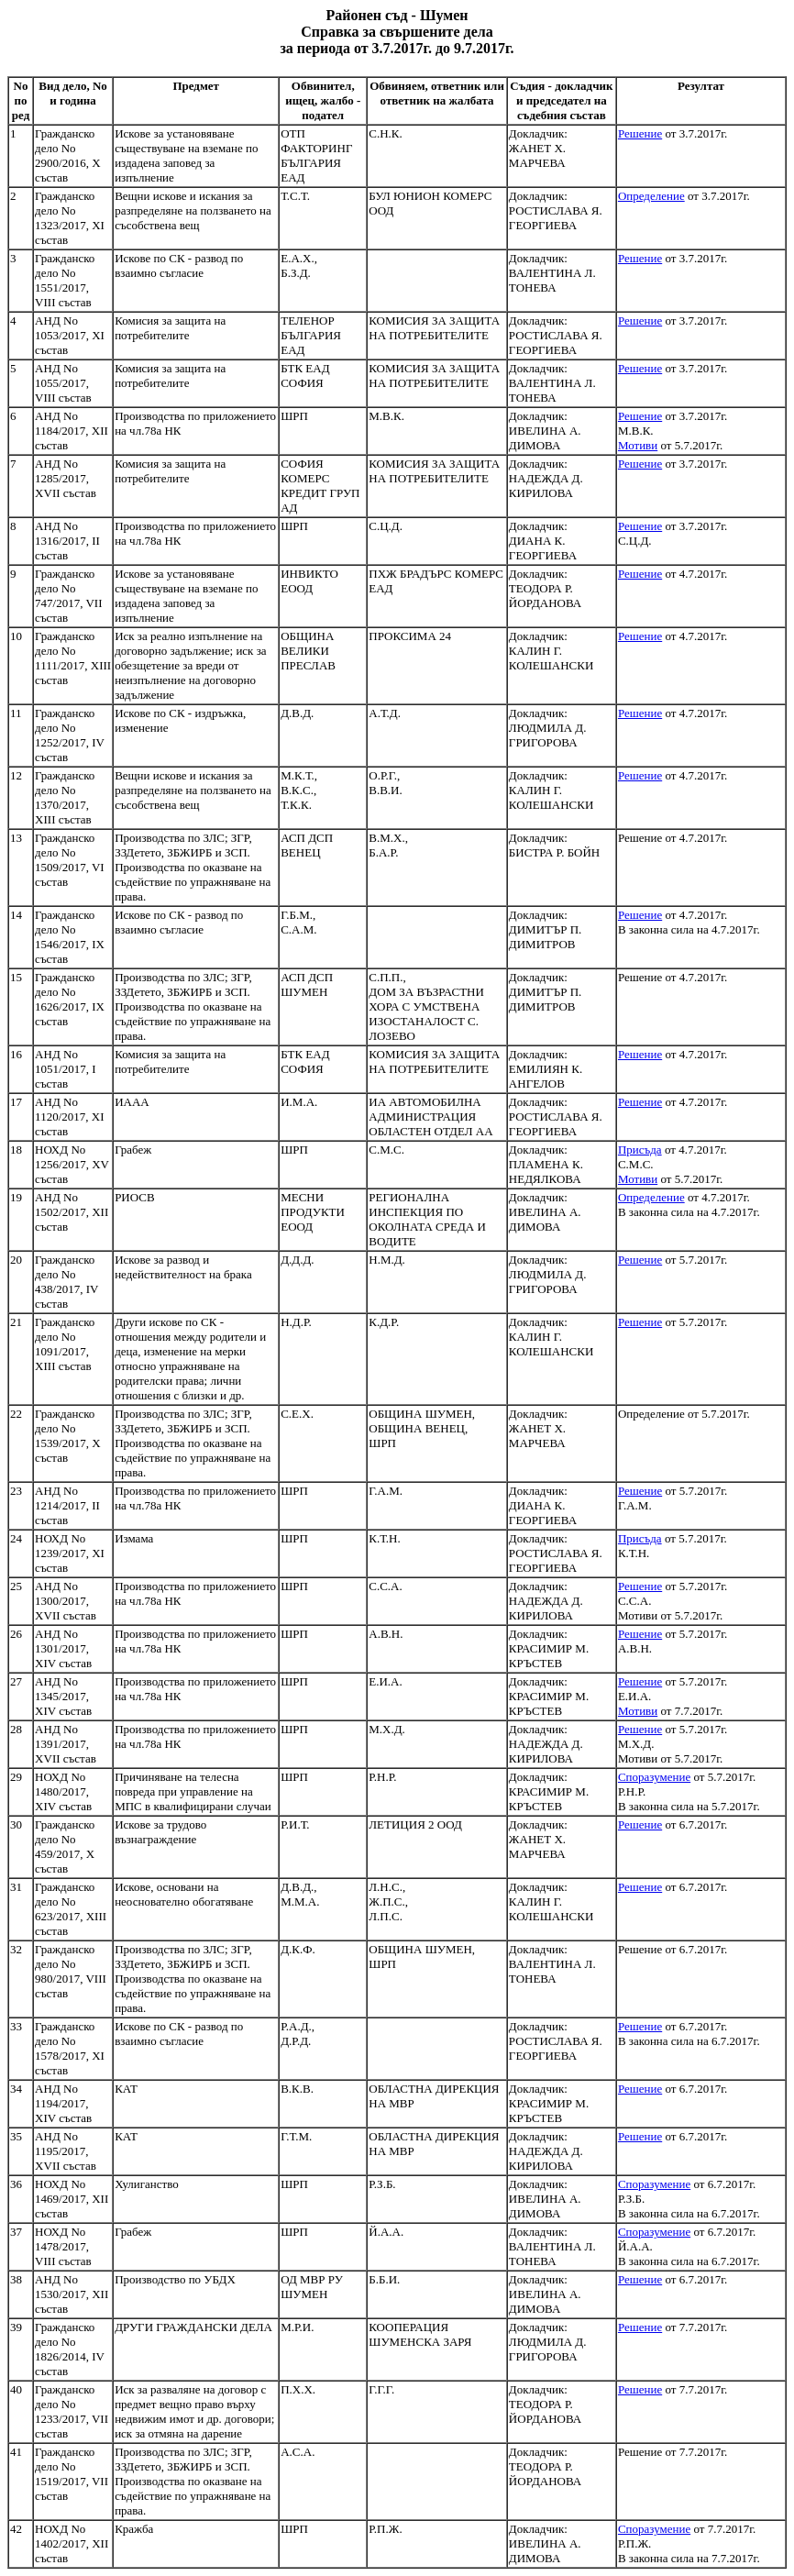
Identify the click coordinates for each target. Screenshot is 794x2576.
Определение (651, 196)
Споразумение (654, 1777)
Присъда (640, 1149)
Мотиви (637, 445)
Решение (640, 133)
